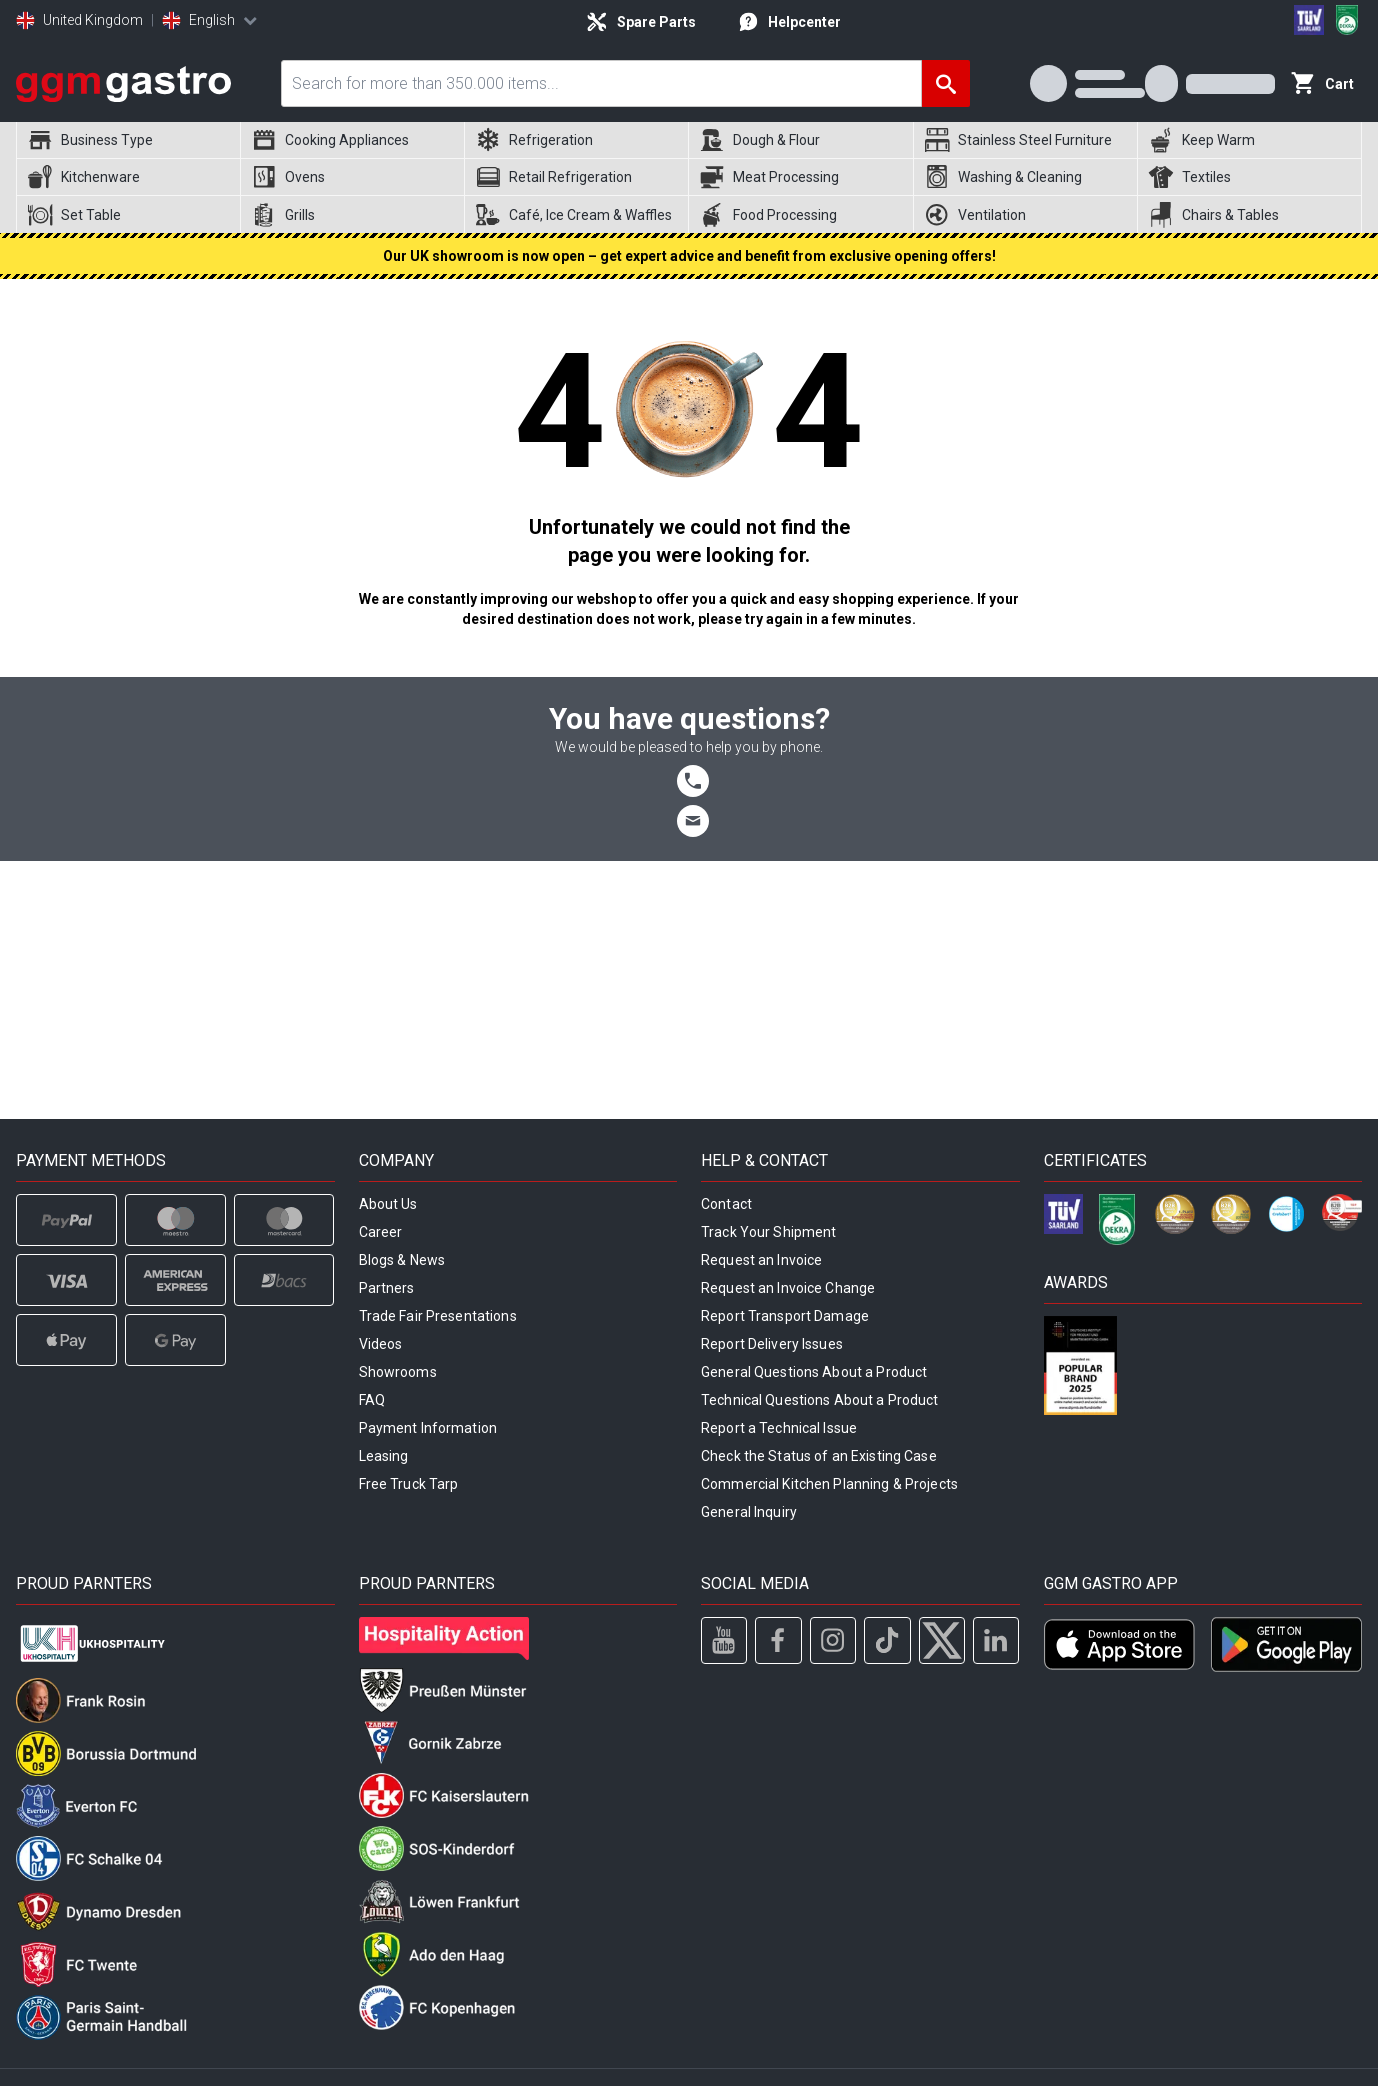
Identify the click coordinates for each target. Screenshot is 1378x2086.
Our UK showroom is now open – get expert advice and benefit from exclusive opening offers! (689, 256)
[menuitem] (128, 140)
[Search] (946, 83)
